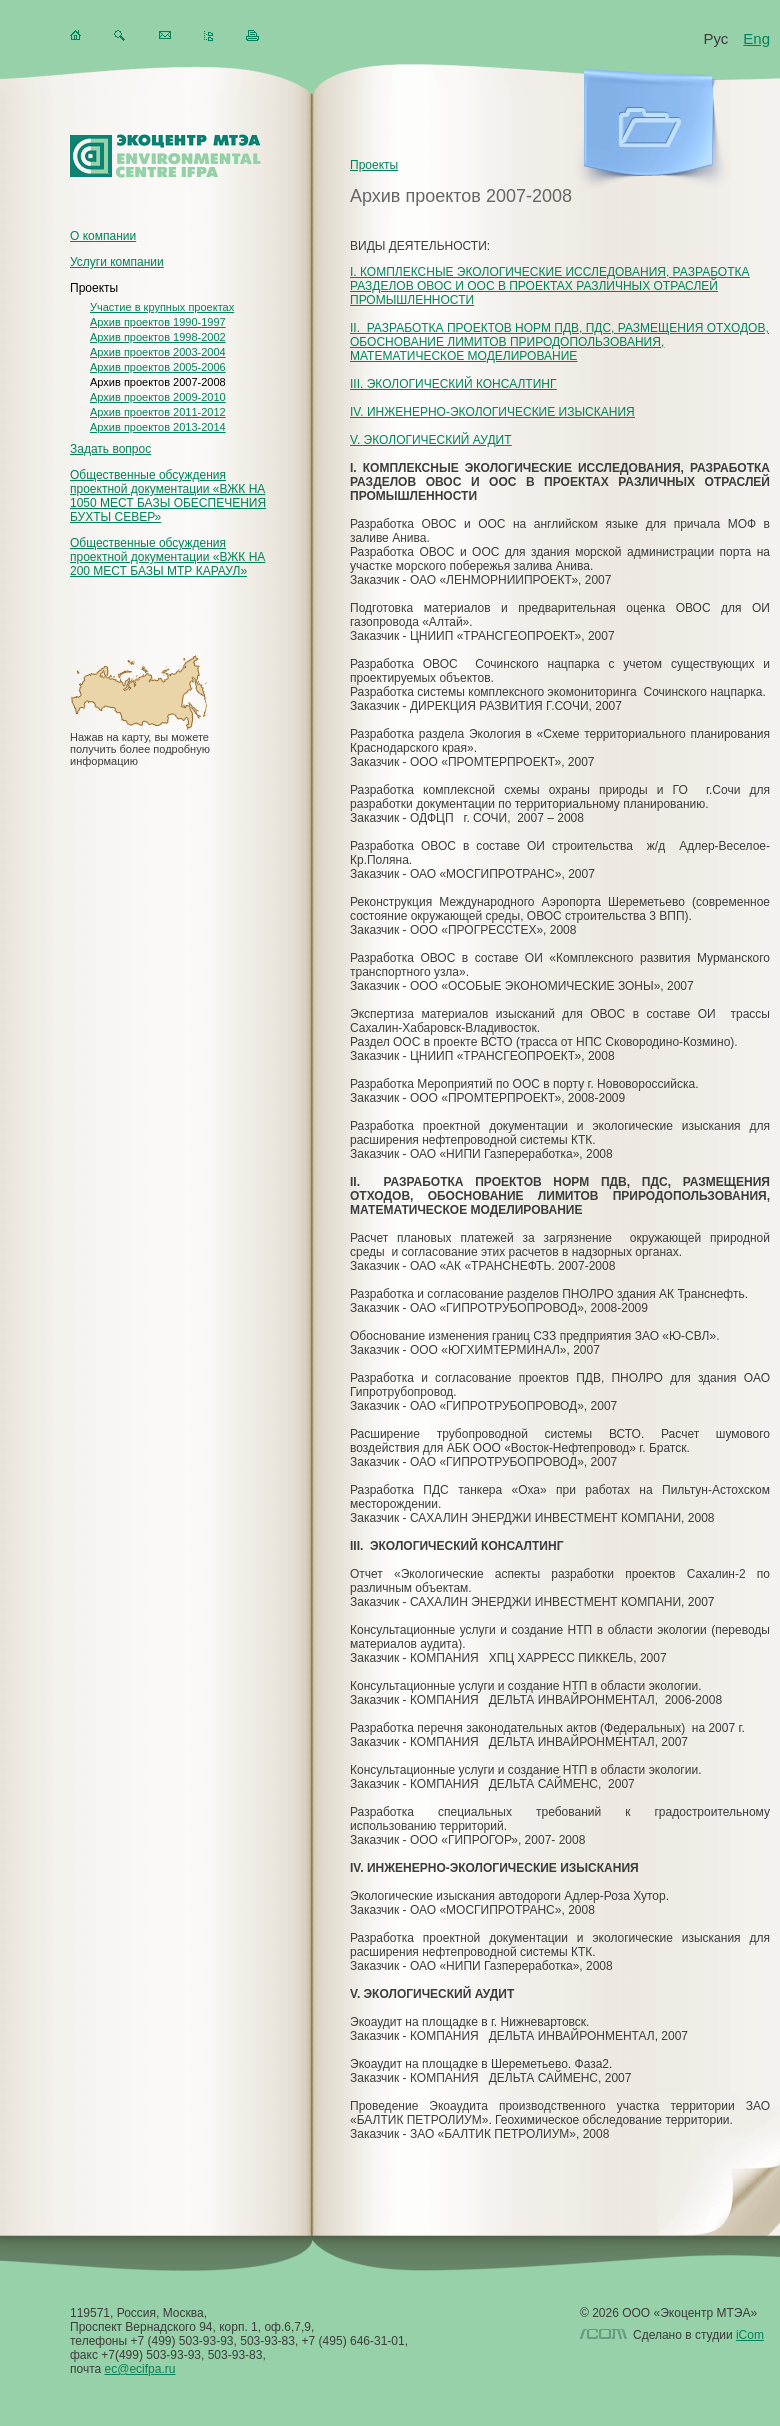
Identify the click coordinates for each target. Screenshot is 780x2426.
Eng (756, 38)
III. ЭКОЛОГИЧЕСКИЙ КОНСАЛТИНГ (453, 384)
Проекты (94, 288)
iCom (750, 2335)
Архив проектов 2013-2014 (158, 427)
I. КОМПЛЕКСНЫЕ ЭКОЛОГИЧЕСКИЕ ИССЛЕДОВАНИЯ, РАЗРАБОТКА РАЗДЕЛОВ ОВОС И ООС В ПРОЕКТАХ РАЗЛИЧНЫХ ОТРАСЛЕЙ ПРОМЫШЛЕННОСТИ (550, 286)
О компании (103, 236)
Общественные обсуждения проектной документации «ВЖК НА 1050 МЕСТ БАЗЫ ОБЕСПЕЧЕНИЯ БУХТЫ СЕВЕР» (168, 496)
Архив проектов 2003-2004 (158, 352)
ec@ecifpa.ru (140, 2369)
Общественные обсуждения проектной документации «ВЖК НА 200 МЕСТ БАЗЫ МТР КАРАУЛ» (167, 557)
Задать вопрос (110, 449)
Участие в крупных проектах (162, 307)
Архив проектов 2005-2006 (158, 367)
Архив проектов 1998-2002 (158, 337)
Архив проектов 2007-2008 (158, 382)
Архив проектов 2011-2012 (158, 412)
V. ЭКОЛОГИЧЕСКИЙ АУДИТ (430, 440)
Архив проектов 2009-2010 (158, 397)
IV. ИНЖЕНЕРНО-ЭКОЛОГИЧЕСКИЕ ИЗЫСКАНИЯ (492, 412)
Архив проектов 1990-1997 (158, 322)
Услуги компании (117, 262)
